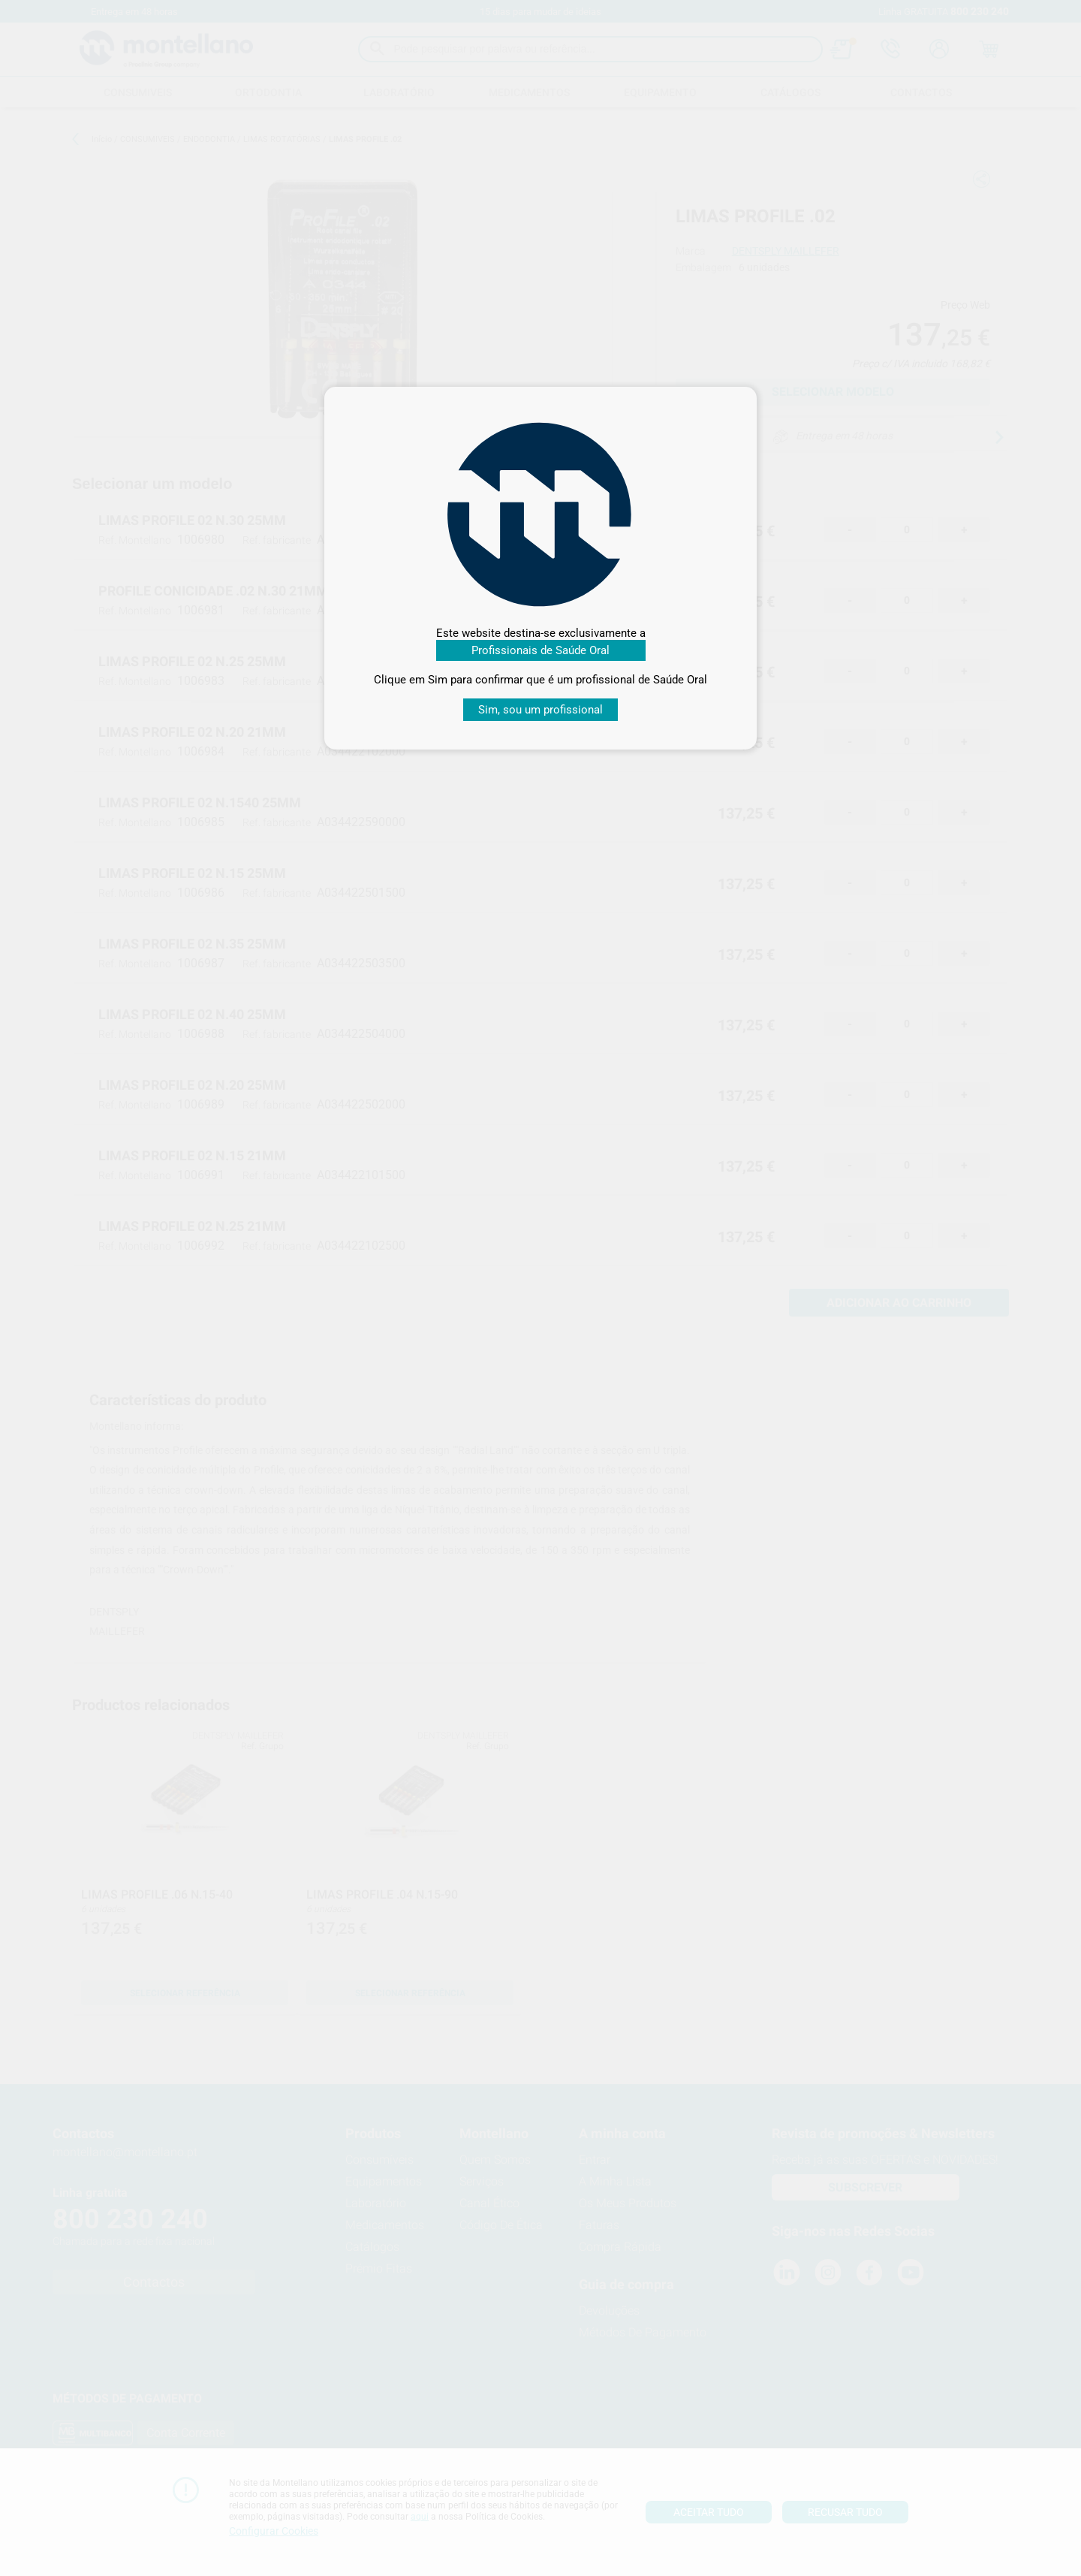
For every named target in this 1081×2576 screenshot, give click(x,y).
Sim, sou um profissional (540, 709)
